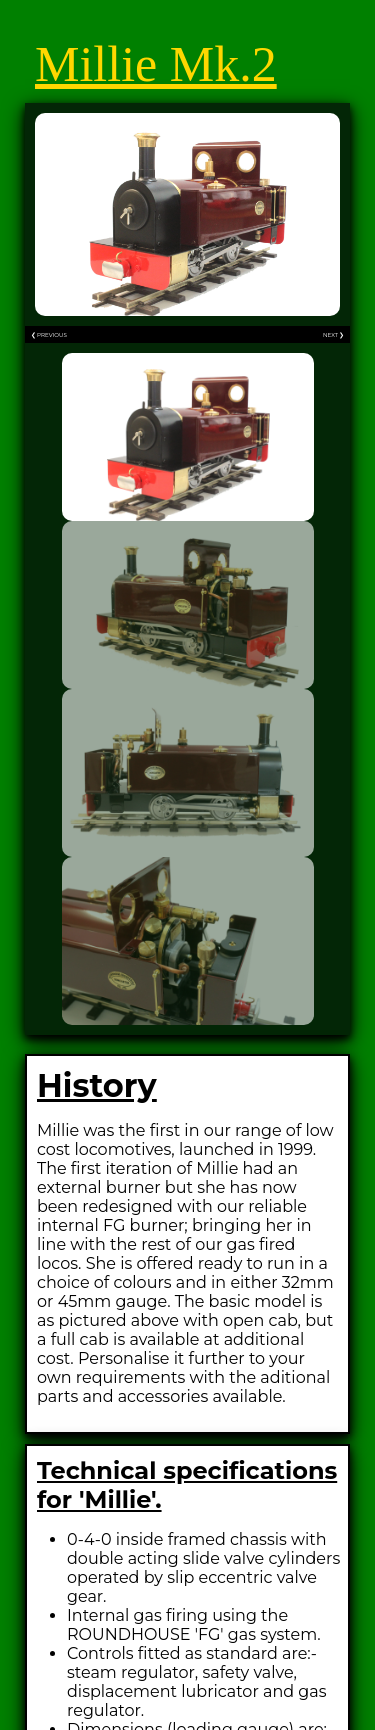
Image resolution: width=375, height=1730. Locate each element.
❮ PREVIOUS (49, 335)
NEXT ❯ (333, 335)
